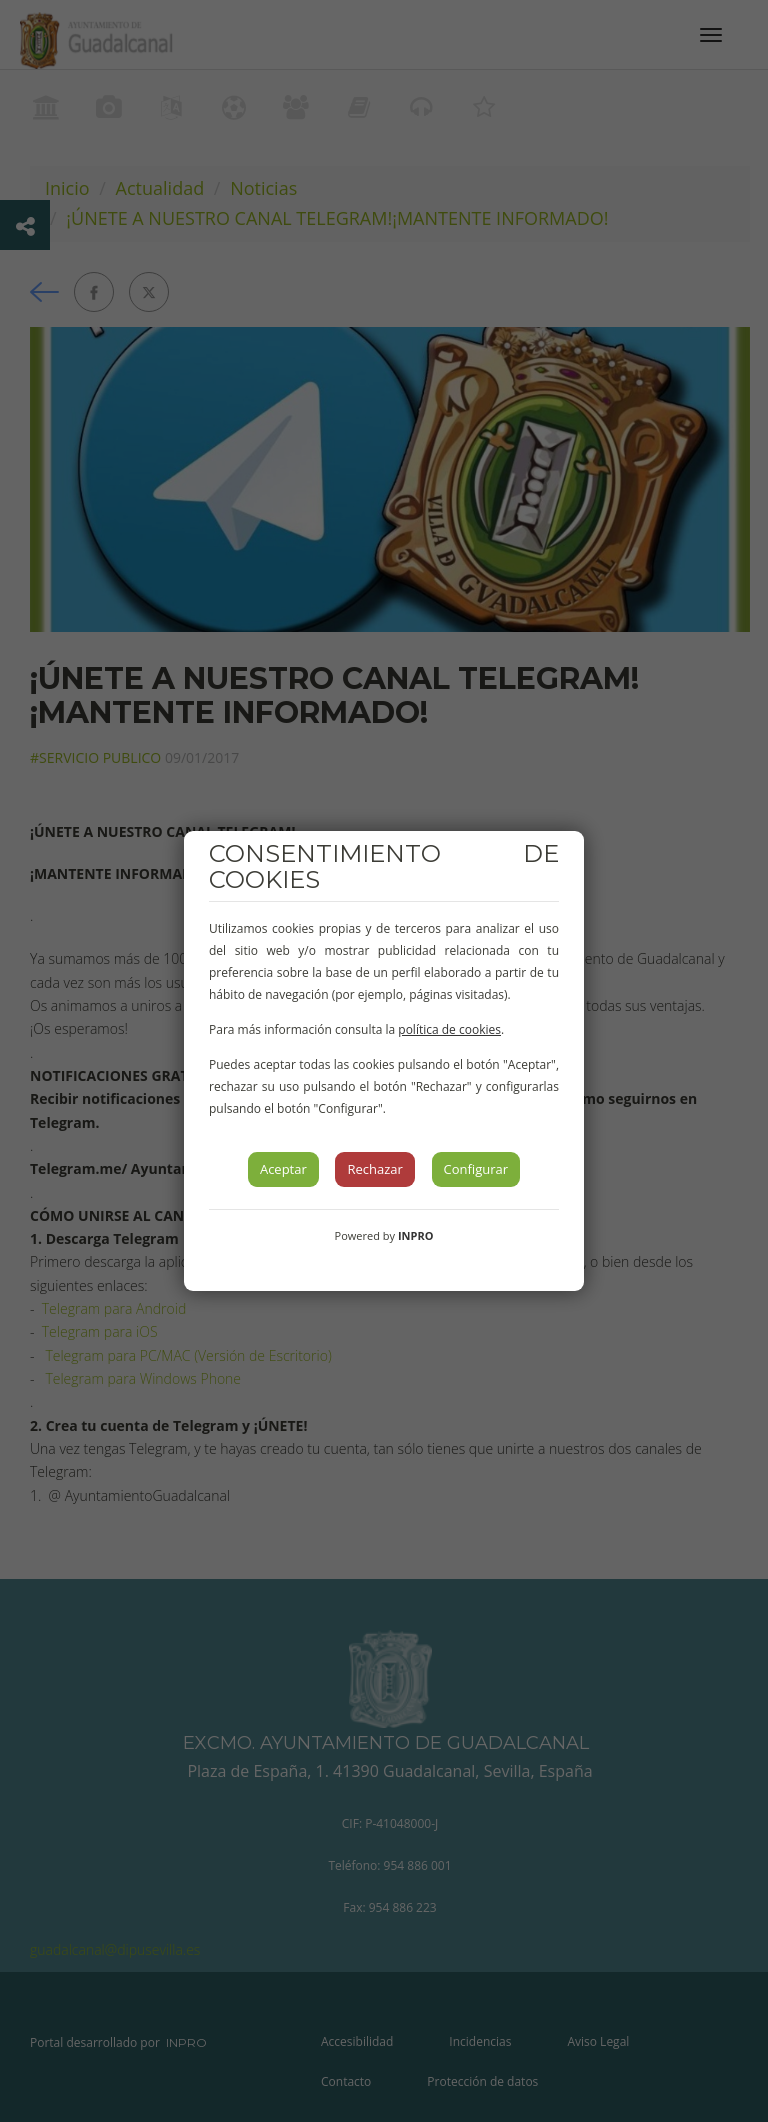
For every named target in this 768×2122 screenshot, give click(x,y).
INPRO (416, 1235)
